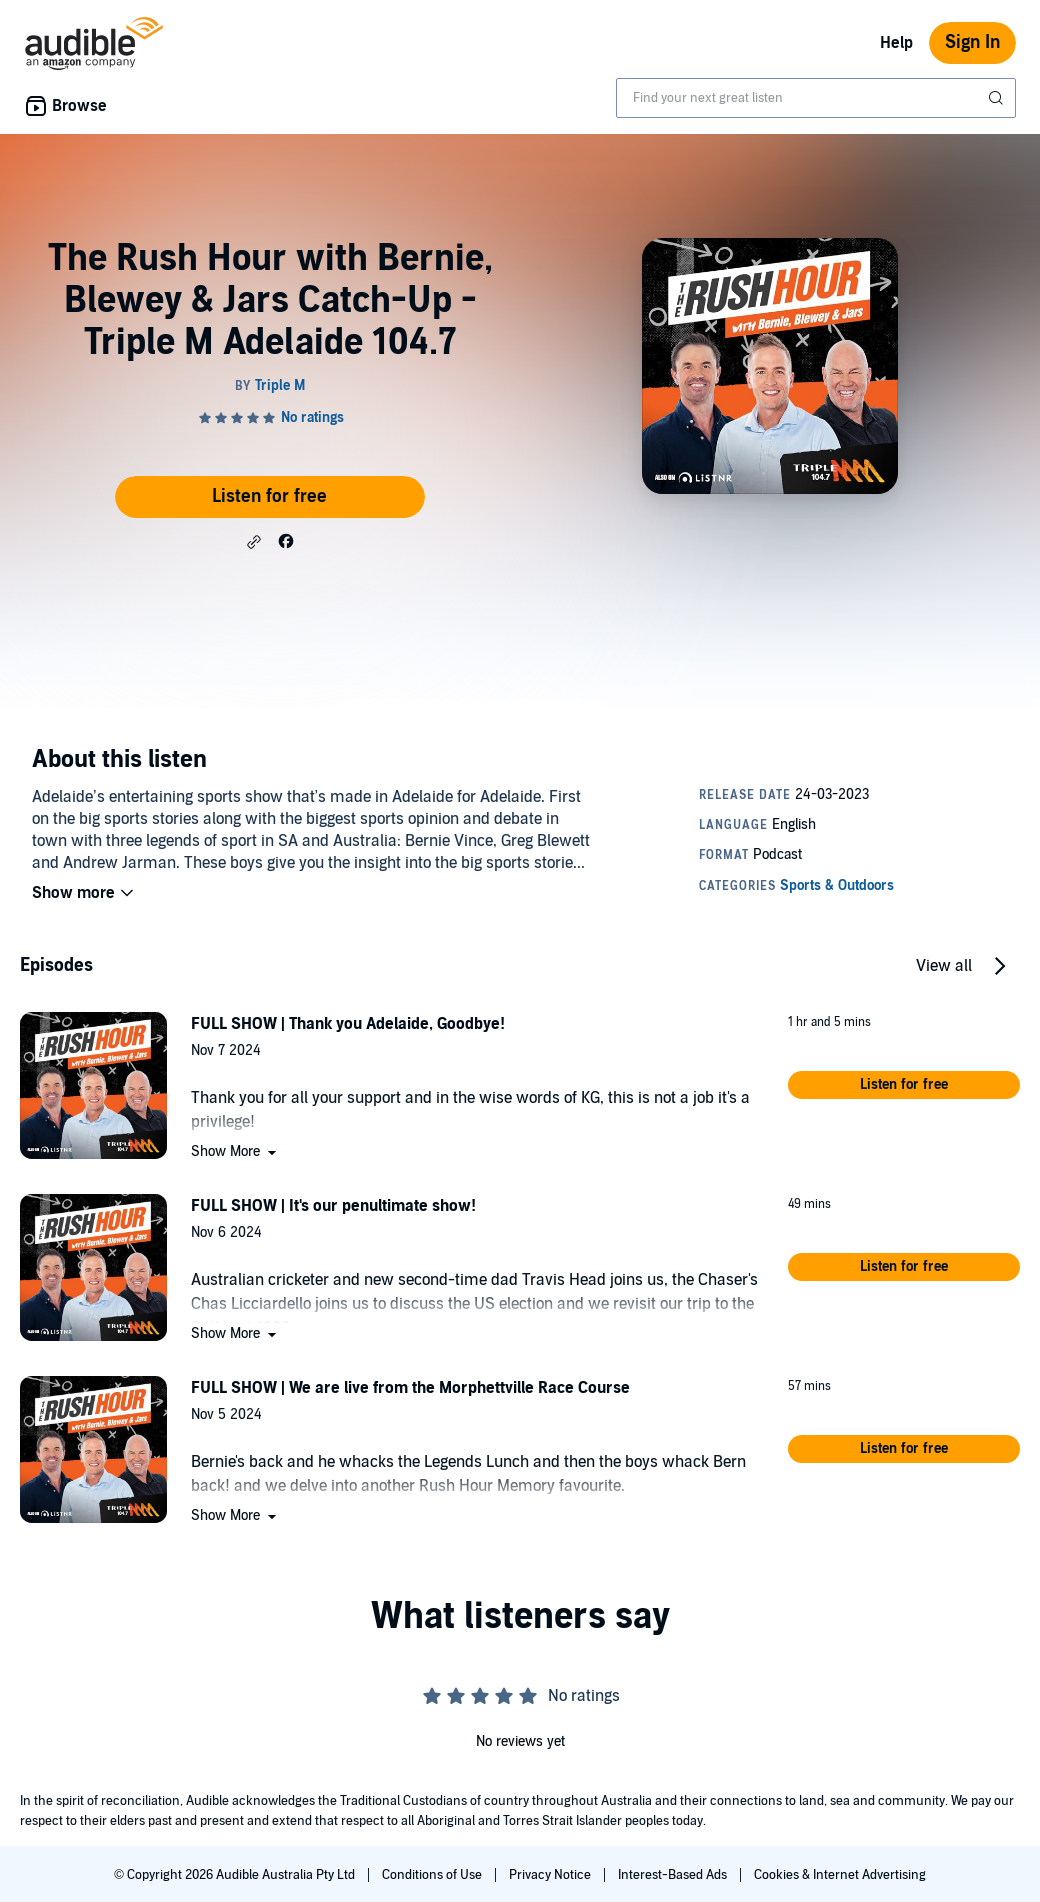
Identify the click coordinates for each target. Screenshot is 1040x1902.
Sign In (972, 42)
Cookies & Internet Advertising (840, 1875)
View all (944, 966)
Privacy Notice (551, 1875)
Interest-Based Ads (674, 1875)
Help (896, 43)
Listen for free (269, 496)
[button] (254, 542)
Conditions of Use (433, 1875)
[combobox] (816, 98)
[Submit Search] (998, 98)
